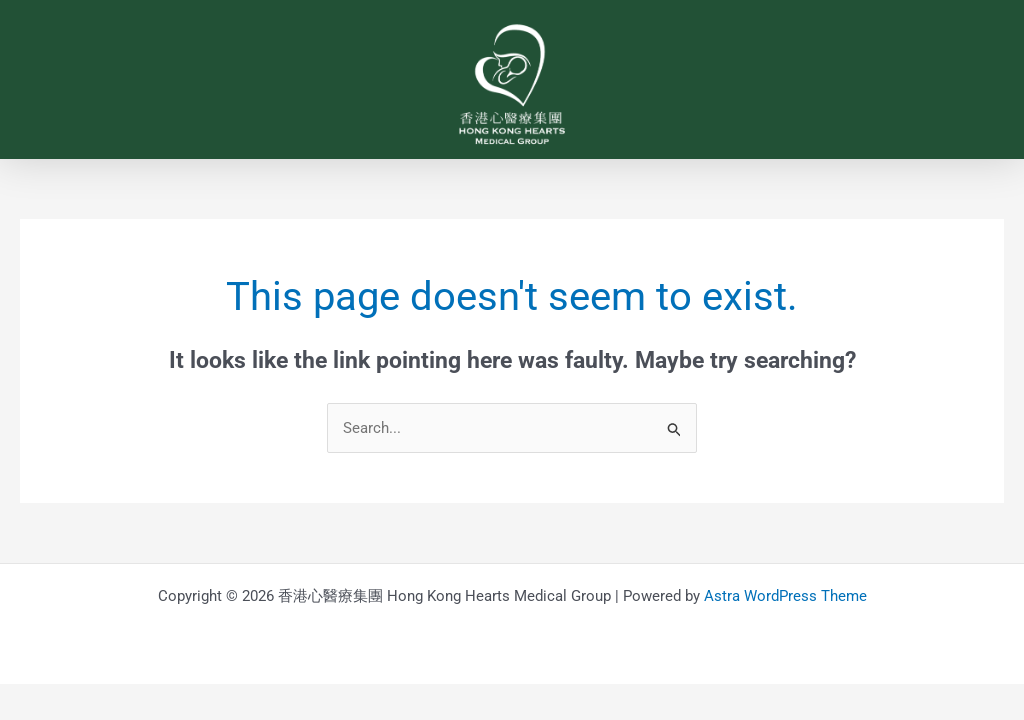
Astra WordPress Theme (785, 596)
